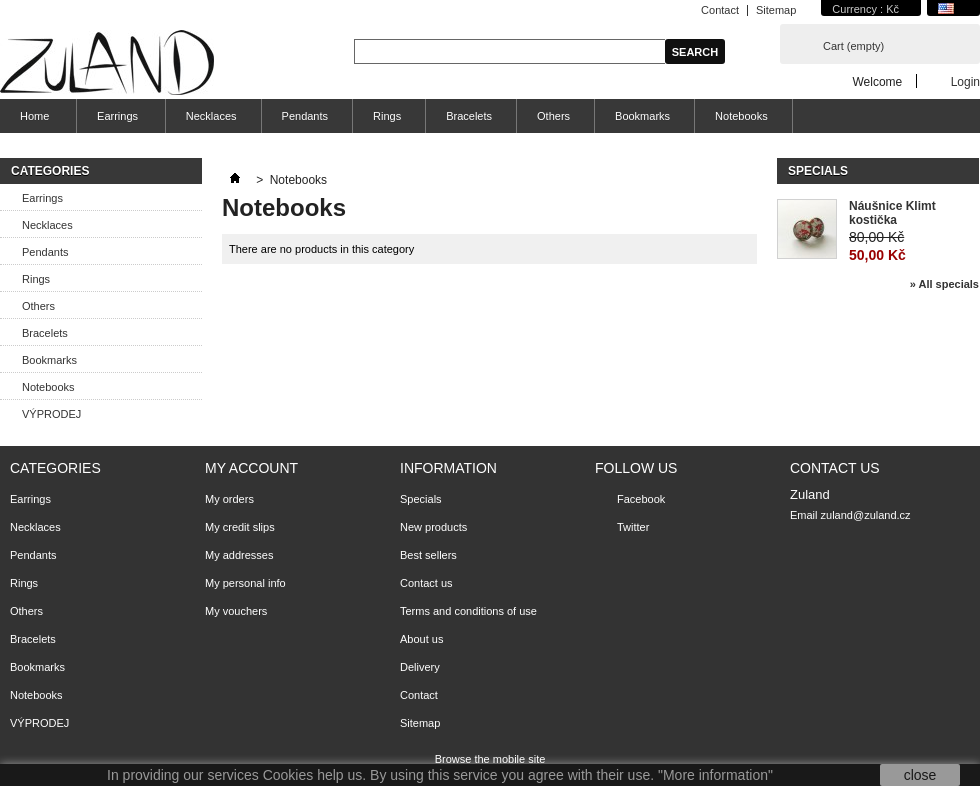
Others (553, 116)
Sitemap (776, 10)
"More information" (715, 775)
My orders (229, 499)
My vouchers (236, 611)
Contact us (426, 583)
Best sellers (428, 555)
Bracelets (469, 116)
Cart (853, 46)
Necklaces (211, 116)
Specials (818, 171)
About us (421, 639)
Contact (720, 10)
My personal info (245, 583)
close (920, 775)
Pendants (305, 116)
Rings (387, 116)
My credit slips (240, 527)
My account (251, 468)
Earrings (115, 121)
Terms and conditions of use (468, 611)
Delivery (420, 667)
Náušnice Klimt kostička (892, 213)
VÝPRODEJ (51, 414)
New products (433, 527)
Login (965, 81)
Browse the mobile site (490, 759)
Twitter (633, 527)
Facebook (641, 499)
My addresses (239, 555)
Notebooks (741, 116)
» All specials (944, 284)
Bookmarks (642, 116)
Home (32, 121)
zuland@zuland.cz (866, 515)
